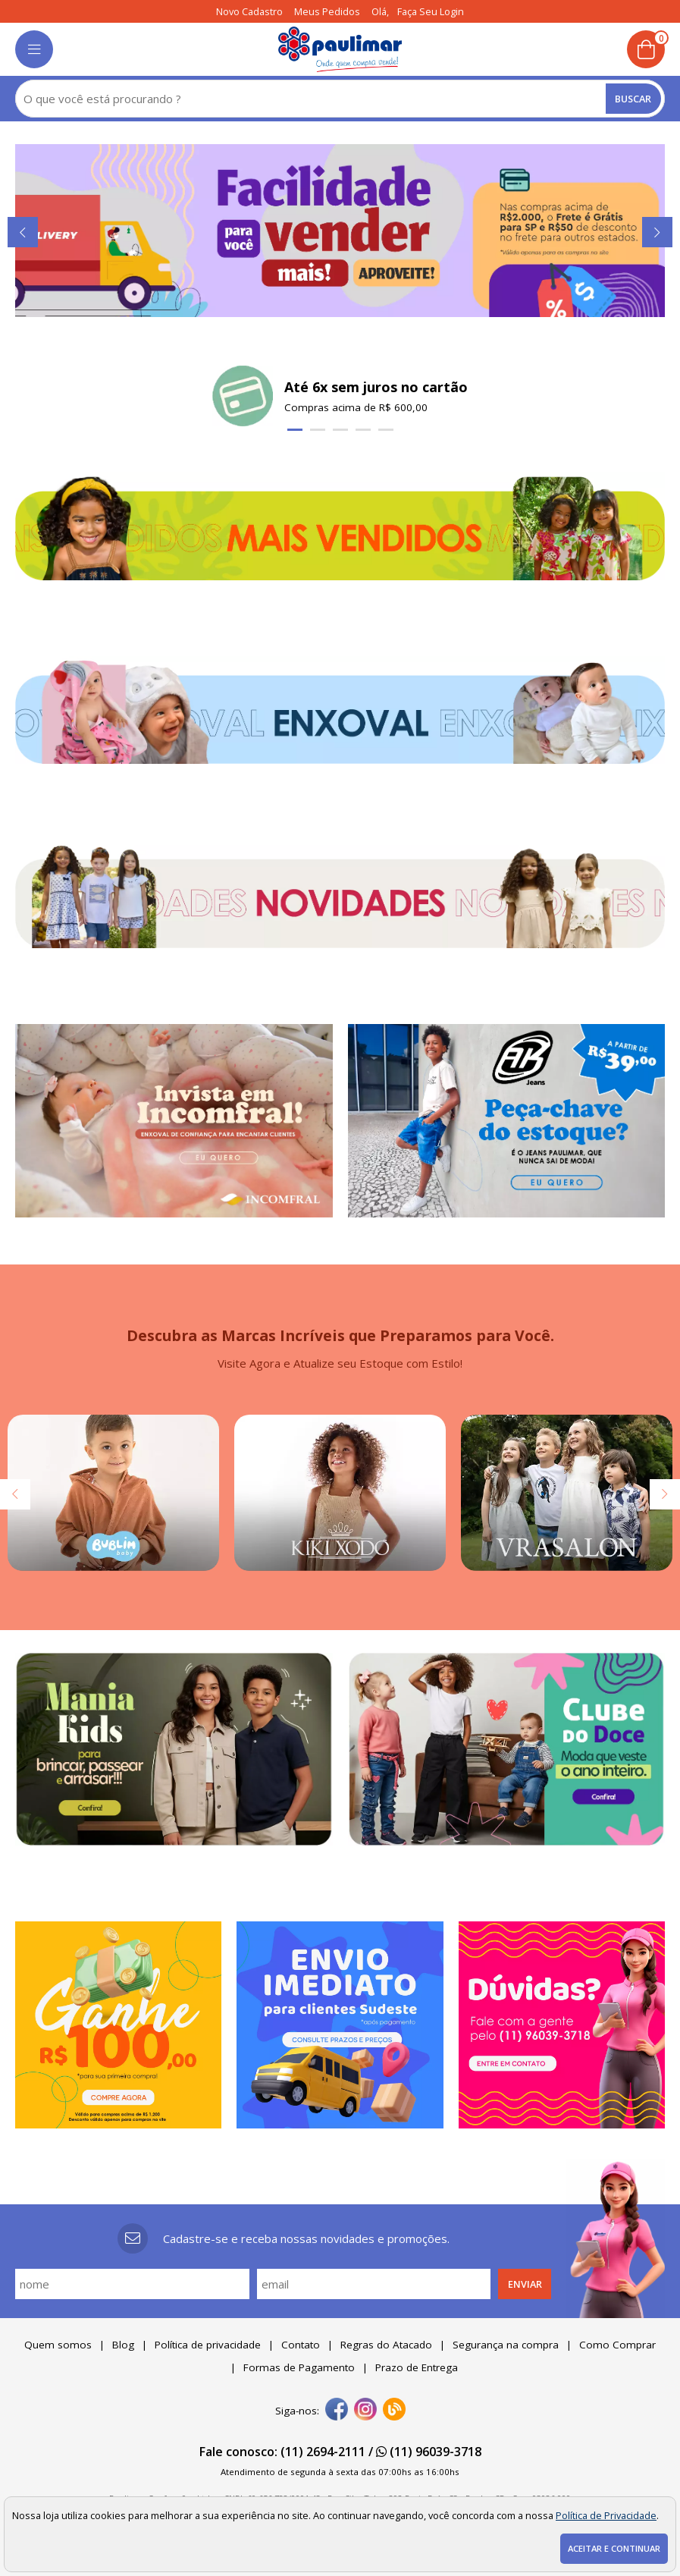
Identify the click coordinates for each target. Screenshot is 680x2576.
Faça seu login (430, 11)
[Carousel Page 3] (340, 430)
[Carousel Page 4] (363, 430)
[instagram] (365, 2411)
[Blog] (394, 2411)
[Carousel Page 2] (317, 430)
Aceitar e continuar (614, 2548)
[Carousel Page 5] (385, 430)
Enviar (525, 2284)
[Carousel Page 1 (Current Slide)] (294, 430)
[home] (340, 49)
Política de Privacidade (606, 2515)
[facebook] (336, 2411)
